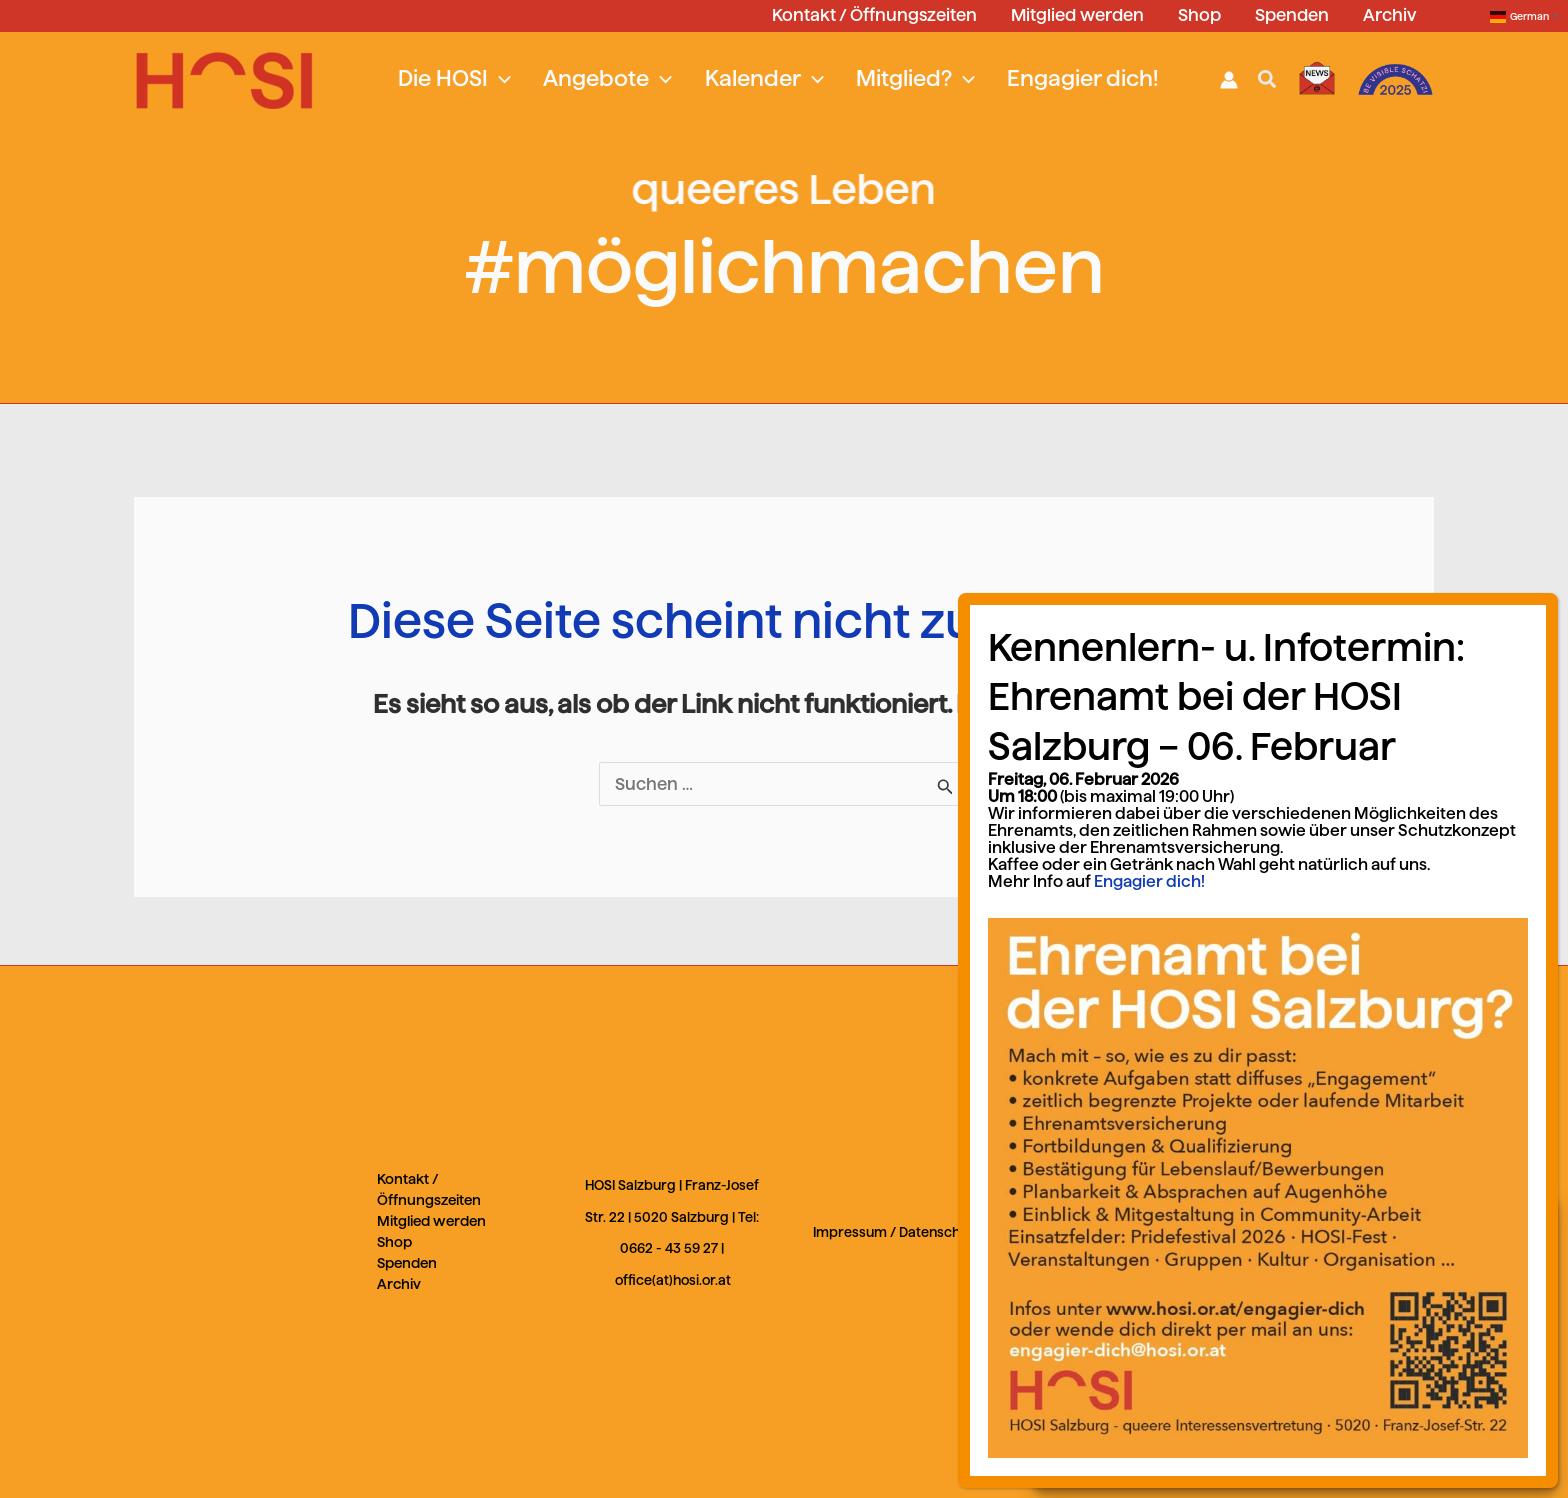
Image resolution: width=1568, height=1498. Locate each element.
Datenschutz (939, 1232)
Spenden (407, 1263)
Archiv (399, 1284)
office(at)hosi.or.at (673, 1280)
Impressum (850, 1232)
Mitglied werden (431, 1221)
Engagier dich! (1279, 1098)
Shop (394, 1242)
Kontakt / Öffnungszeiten (429, 1189)
